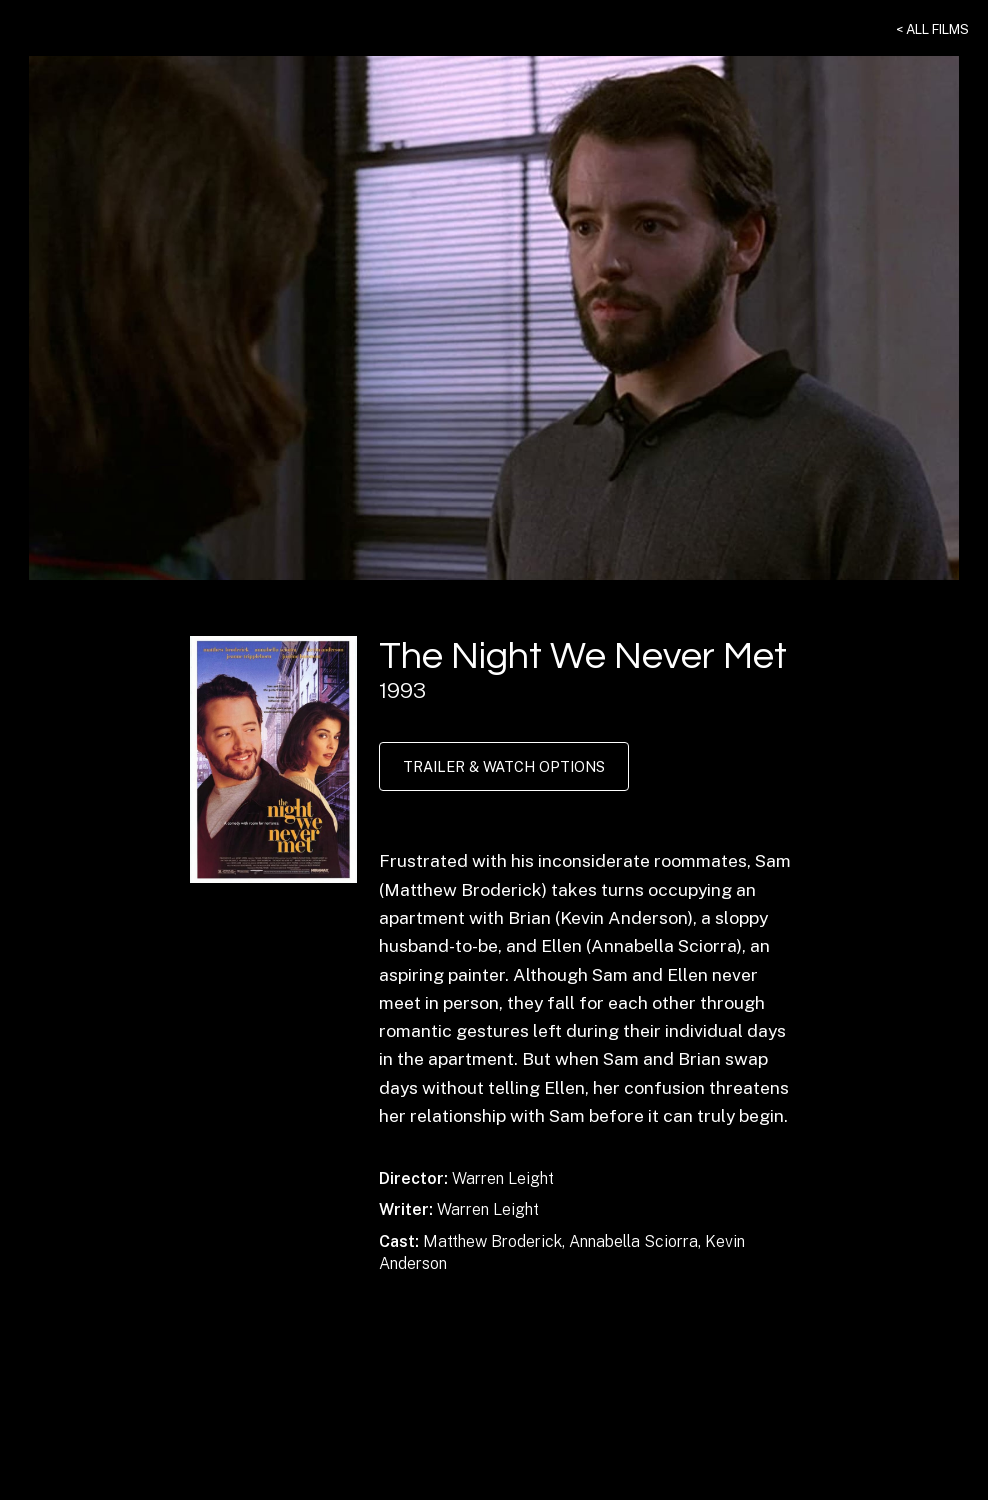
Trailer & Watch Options (504, 766)
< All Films (932, 29)
